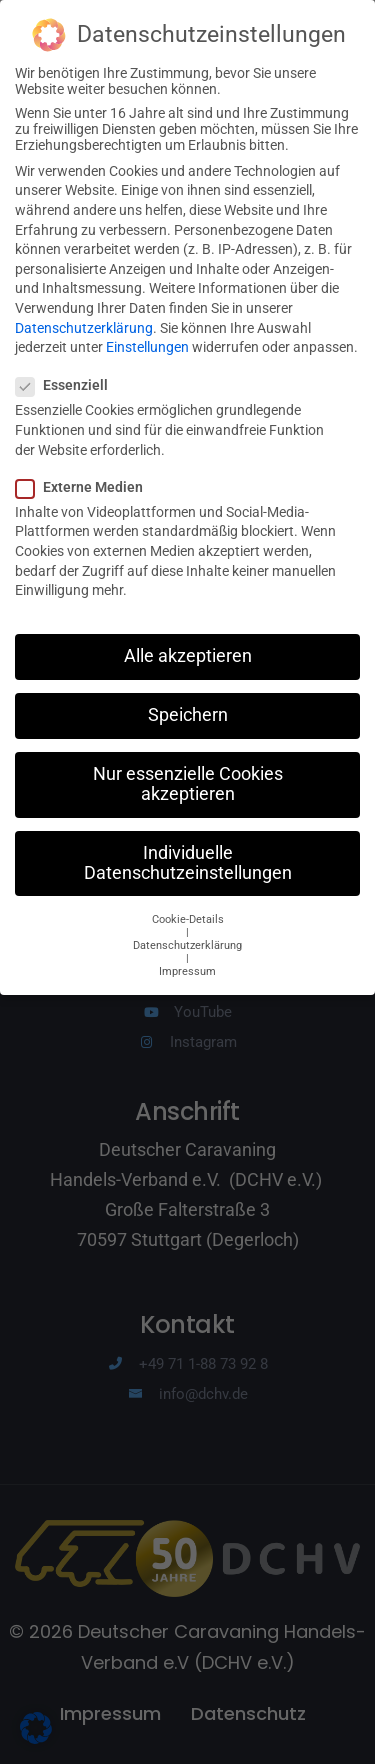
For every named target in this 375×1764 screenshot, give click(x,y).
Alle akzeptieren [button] (188, 639)
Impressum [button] (187, 954)
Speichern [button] (188, 699)
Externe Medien (85, 470)
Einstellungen (147, 331)
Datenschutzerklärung (84, 311)
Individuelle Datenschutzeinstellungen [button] (188, 846)
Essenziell (68, 369)
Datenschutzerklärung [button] (187, 928)
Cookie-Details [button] (188, 902)
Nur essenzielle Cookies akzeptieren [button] (188, 768)
